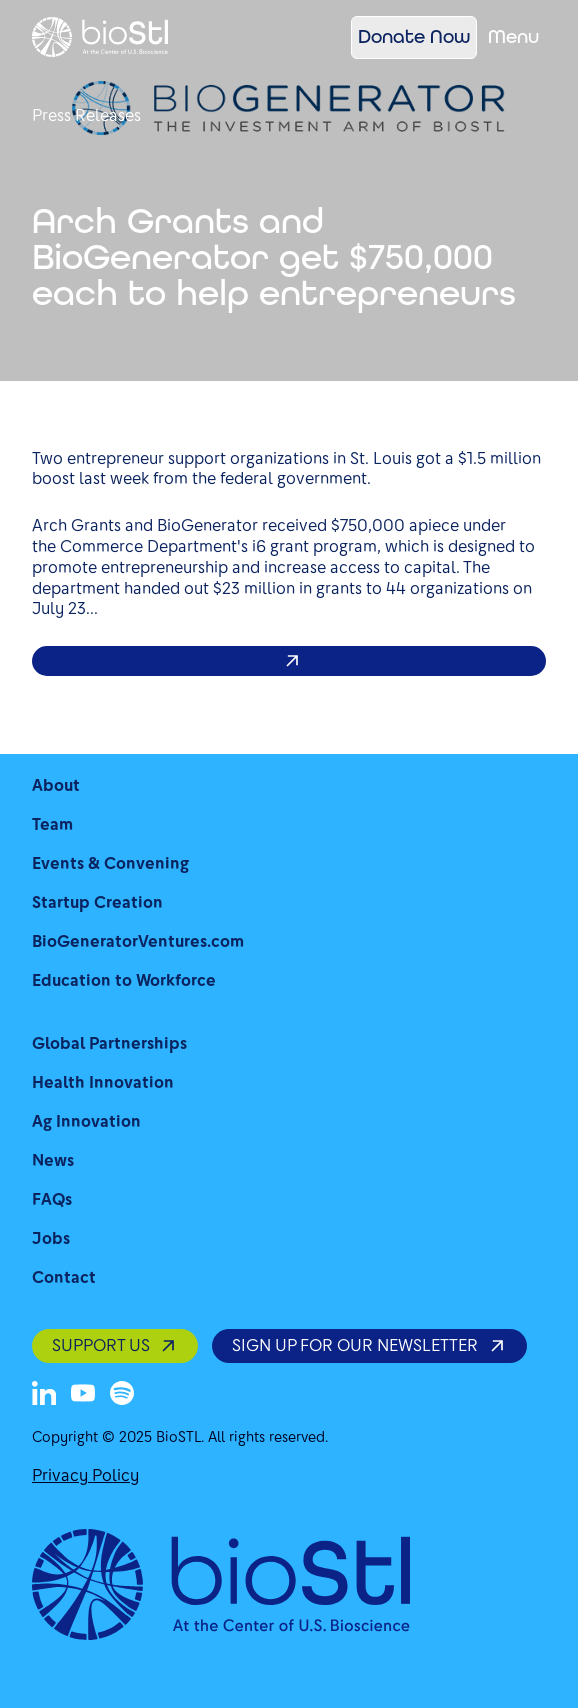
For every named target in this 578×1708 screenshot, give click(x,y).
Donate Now (414, 36)
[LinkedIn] (44, 1393)
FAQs (52, 1199)
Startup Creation (97, 902)
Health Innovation (103, 1082)
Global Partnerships (109, 1043)
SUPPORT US (115, 1345)
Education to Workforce (124, 980)
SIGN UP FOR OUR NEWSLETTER (369, 1345)
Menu (513, 36)
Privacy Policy (85, 1475)
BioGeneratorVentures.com (138, 941)
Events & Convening (110, 863)
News (53, 1160)
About (56, 785)
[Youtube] (83, 1393)
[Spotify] (122, 1393)
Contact (64, 1277)
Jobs (51, 1238)
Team (52, 824)
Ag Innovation (86, 1121)
